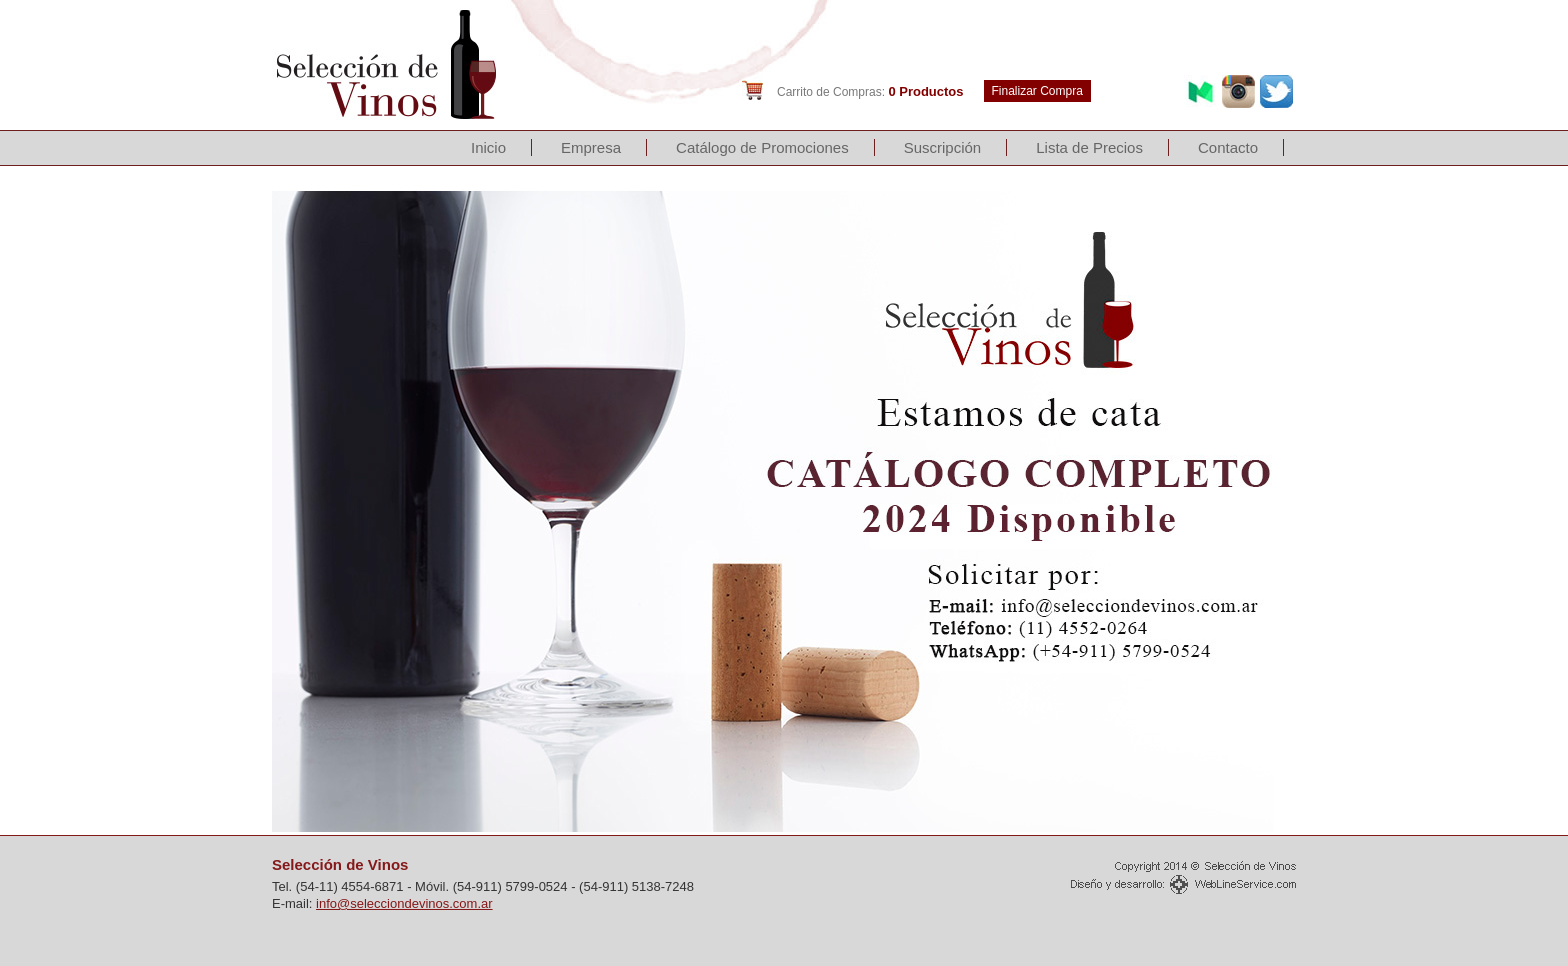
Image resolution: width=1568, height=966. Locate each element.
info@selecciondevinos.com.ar (404, 903)
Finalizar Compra (1037, 91)
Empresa (591, 147)
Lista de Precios (1089, 147)
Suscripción (943, 147)
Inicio (488, 147)
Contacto (1228, 147)
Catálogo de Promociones (762, 147)
